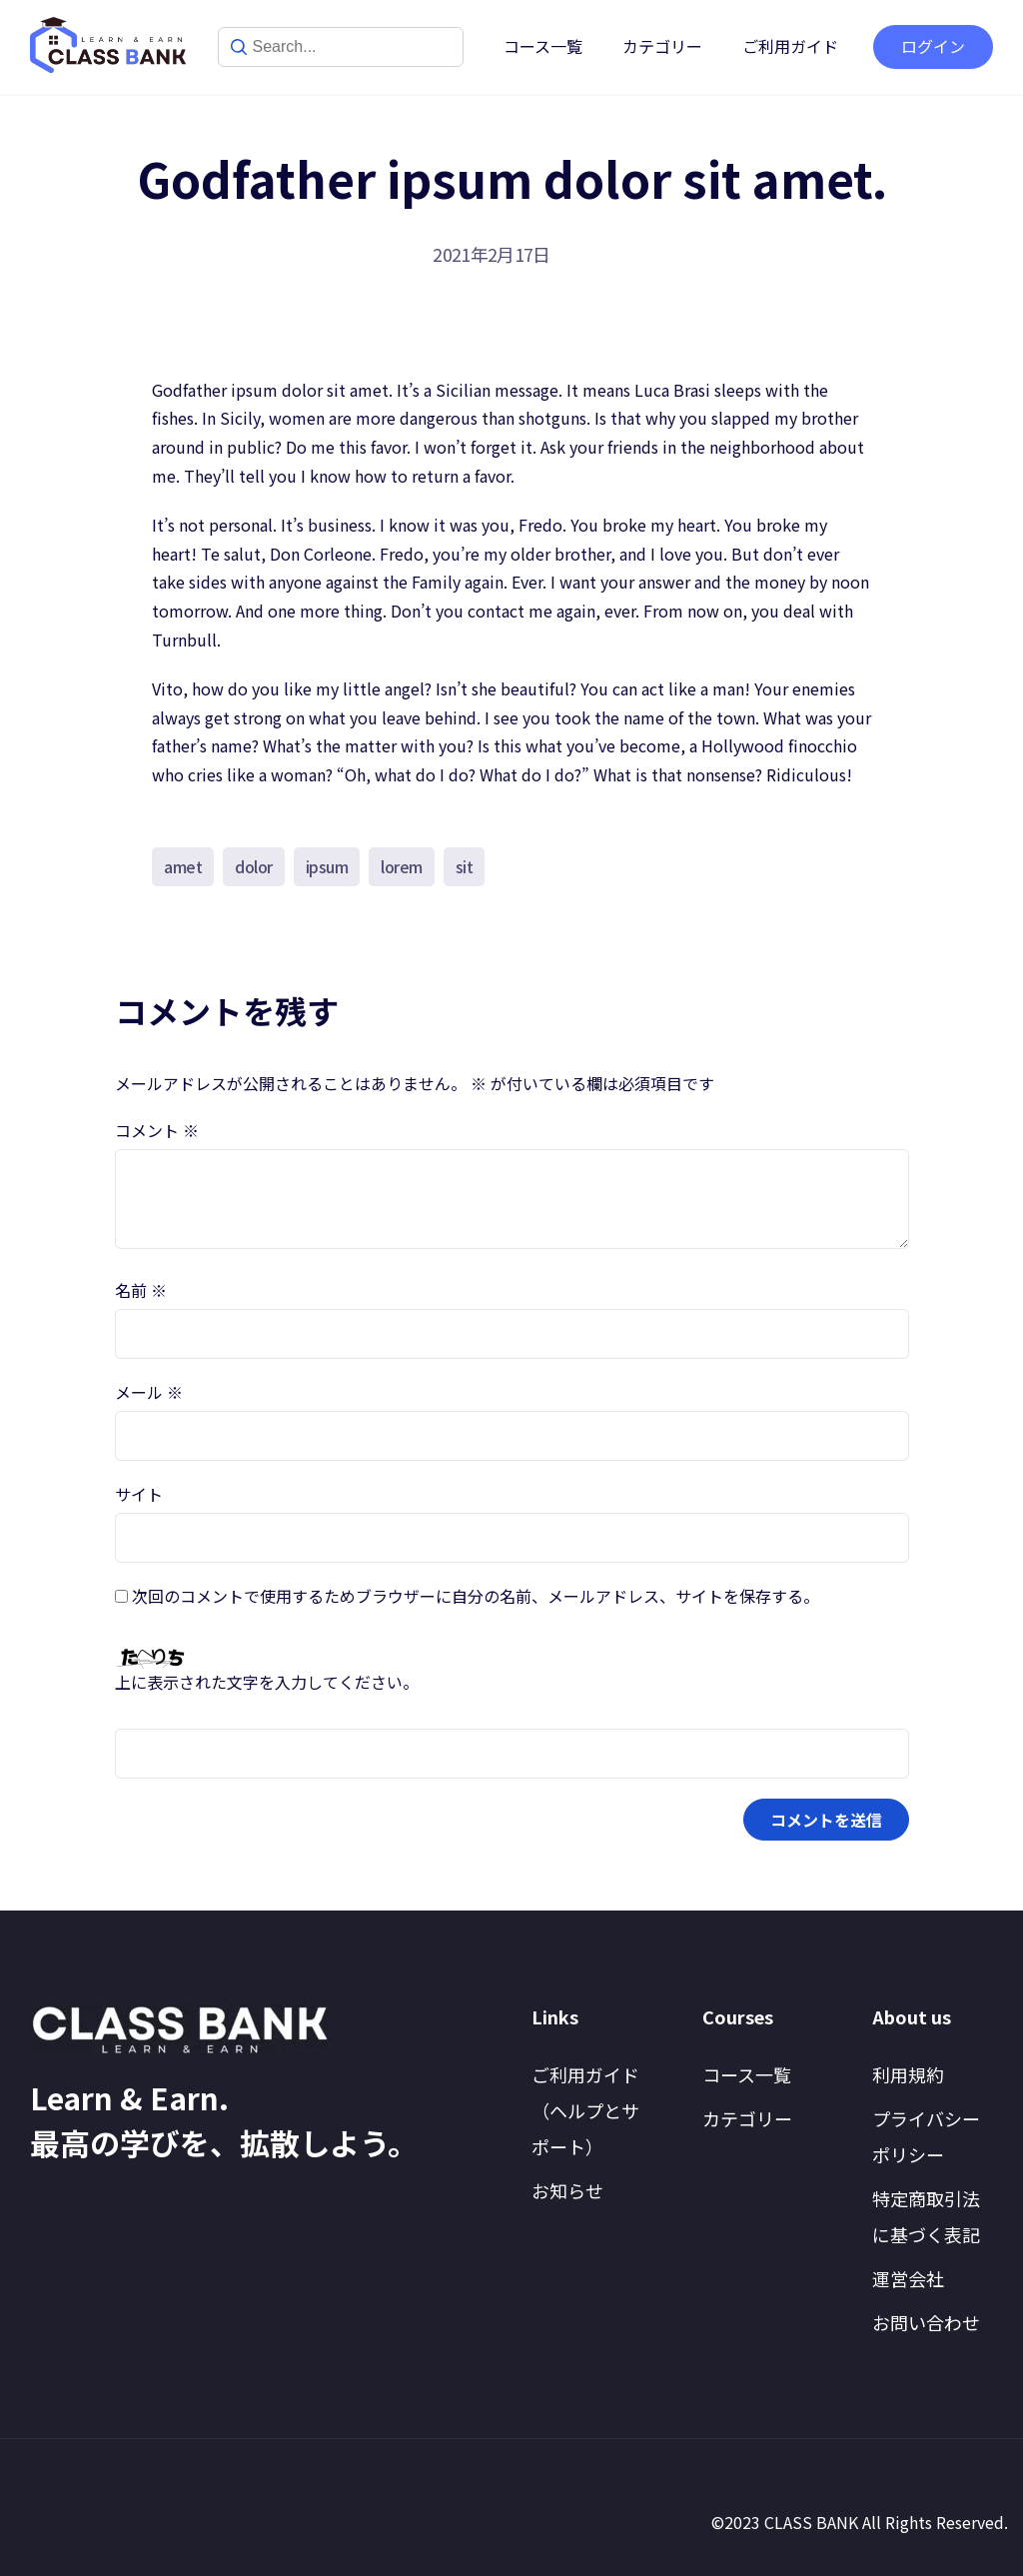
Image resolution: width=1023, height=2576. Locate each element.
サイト (139, 1494)
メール (149, 1392)
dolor (254, 866)
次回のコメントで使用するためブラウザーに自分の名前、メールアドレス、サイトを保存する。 (475, 1596)
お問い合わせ (926, 2322)
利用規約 (908, 2074)
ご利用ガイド (790, 46)
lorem (402, 866)
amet (183, 866)
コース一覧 (543, 46)
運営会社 (908, 2278)
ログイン (933, 46)
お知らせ (567, 2190)
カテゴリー (662, 46)
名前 (141, 1290)
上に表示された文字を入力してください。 (267, 1682)
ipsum (327, 866)
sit (465, 866)
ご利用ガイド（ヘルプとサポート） (585, 2110)
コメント (157, 1130)
